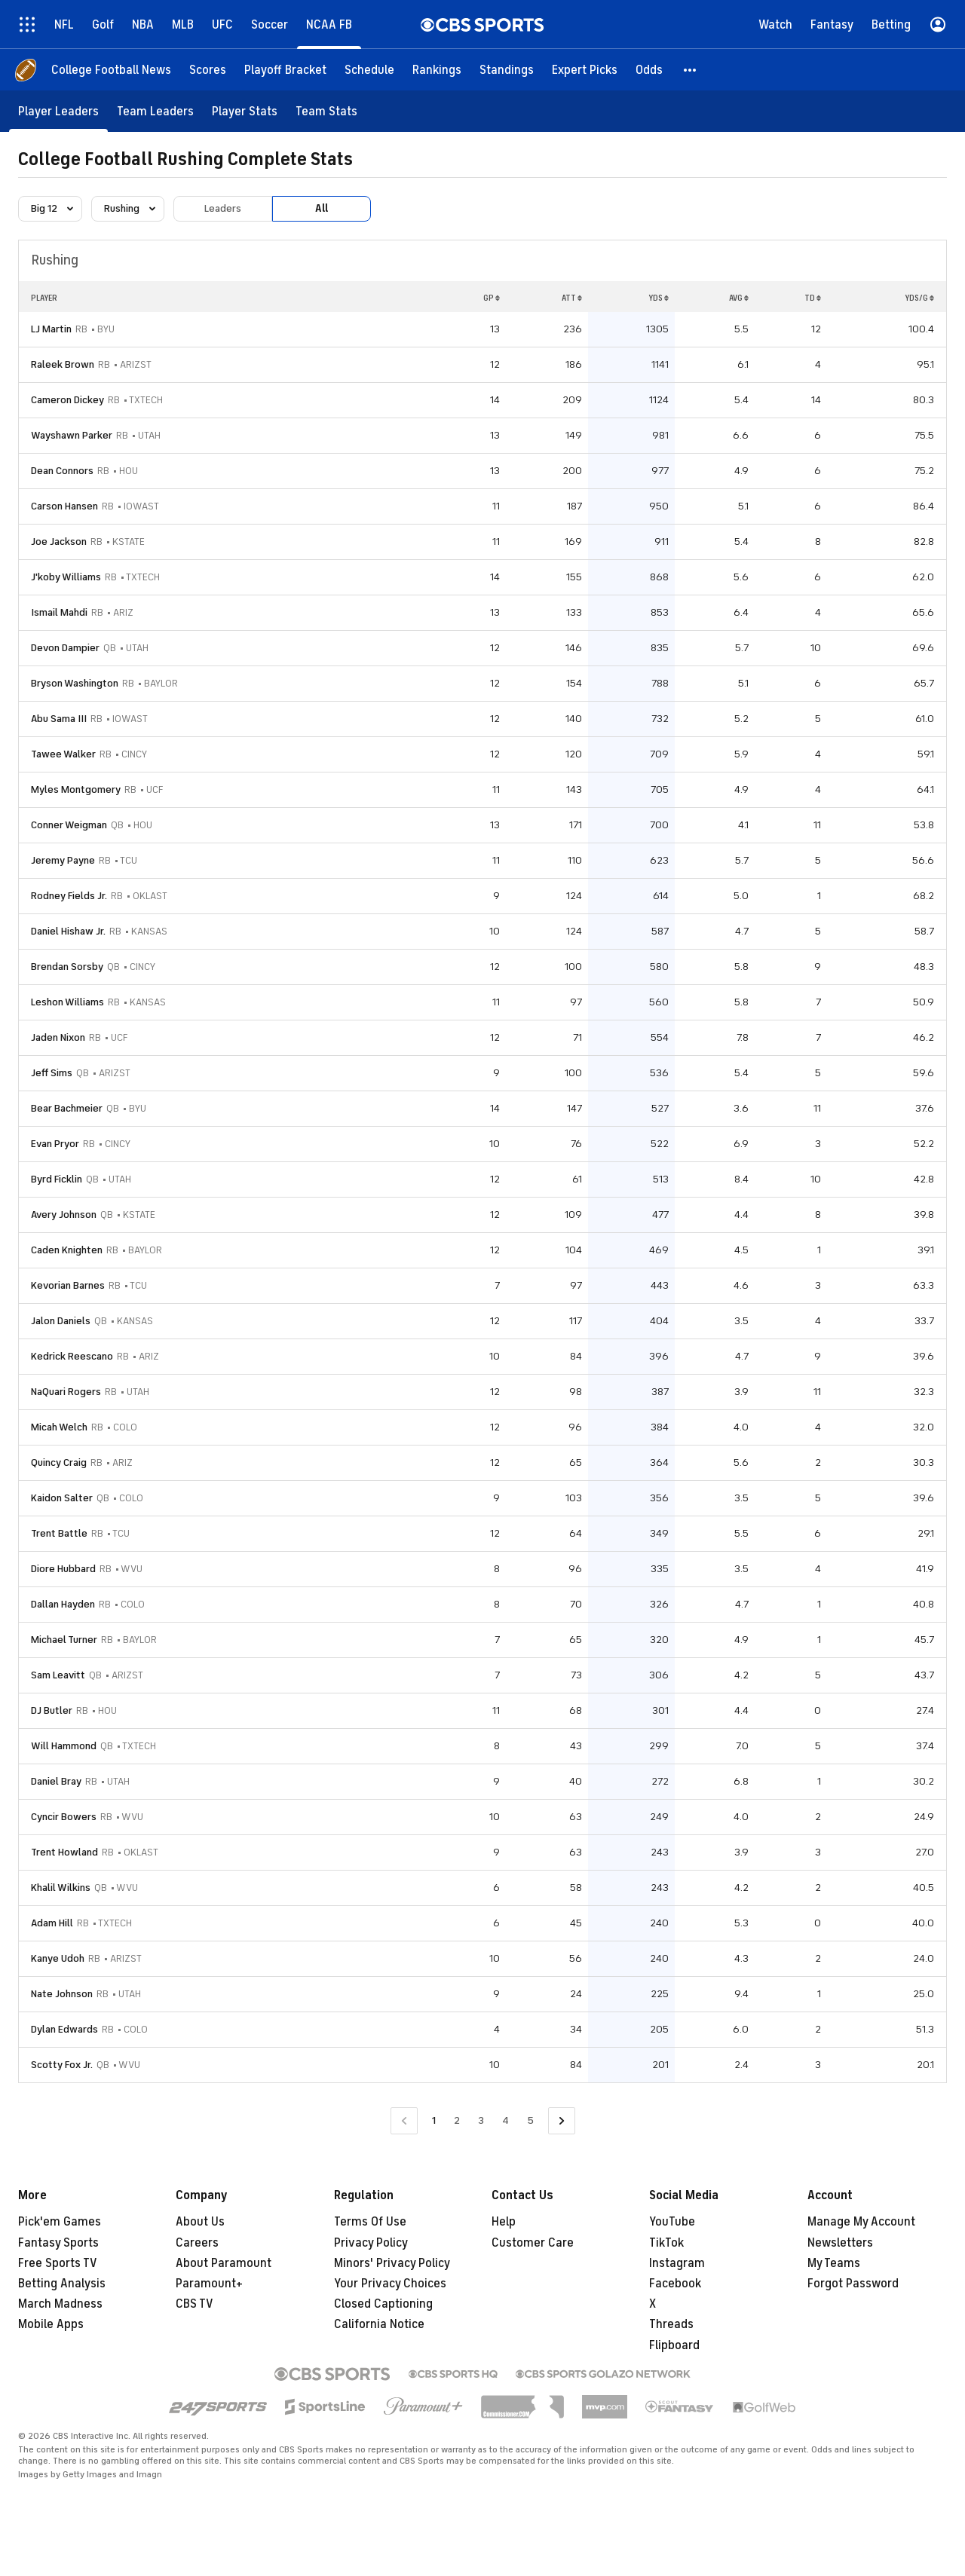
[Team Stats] (326, 111)
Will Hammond (63, 1745)
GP (491, 297)
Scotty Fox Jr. (62, 2064)
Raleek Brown (62, 364)
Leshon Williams (67, 1002)
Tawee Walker (63, 754)
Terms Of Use (370, 2221)
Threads (671, 2324)
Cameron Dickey (67, 399)
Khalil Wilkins (60, 1887)
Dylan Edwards (64, 2029)
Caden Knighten (67, 1250)
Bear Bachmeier (67, 1108)
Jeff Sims (51, 1072)
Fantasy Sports (58, 2242)
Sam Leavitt (58, 1675)
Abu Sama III (59, 718)
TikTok (666, 2242)
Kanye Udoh (57, 1958)
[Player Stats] (244, 111)
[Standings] (506, 69)
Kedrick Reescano (72, 1356)
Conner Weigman (69, 824)
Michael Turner (64, 1639)
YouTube (672, 2221)
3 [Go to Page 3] (481, 2120)
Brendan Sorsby (67, 966)
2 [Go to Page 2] (457, 2120)
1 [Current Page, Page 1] (434, 2120)
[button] (690, 69)
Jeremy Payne (63, 860)
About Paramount (223, 2263)
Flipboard (674, 2345)
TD (812, 297)
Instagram (677, 2263)
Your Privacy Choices (390, 2283)
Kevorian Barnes (68, 1285)
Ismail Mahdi (59, 612)
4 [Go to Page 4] (505, 2120)
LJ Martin (51, 329)
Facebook (675, 2283)
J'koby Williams (66, 577)
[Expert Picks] (584, 69)
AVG (739, 297)
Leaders (222, 208)
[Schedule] (369, 69)
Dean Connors (62, 470)
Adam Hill (52, 1923)
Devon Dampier (65, 647)
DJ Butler (51, 1710)
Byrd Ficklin (56, 1179)
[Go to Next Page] (561, 2121)
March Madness (60, 2303)
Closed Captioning (383, 2303)
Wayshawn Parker (71, 435)
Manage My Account (861, 2221)
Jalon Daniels (60, 1320)
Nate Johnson (62, 1993)
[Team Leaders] (155, 111)
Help (504, 2221)
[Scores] (207, 69)
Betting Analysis (62, 2283)
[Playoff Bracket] (285, 69)
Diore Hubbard (63, 1568)
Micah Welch (59, 1427)
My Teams (833, 2263)
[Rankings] (436, 69)
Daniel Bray (56, 1781)
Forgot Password (853, 2283)
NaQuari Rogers (66, 1391)
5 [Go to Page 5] (530, 2120)
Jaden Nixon (58, 1037)
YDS (658, 297)
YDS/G (919, 297)
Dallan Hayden (63, 1604)
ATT (572, 297)
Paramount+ (209, 2283)
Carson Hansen (64, 506)
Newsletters (840, 2242)
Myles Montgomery (76, 789)
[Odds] (649, 69)
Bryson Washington (74, 683)
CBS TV (194, 2303)
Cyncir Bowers (63, 1816)
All (321, 208)
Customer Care (533, 2242)
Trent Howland (64, 1852)
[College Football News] (111, 69)
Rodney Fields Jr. (69, 895)
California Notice (379, 2324)
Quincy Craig (59, 1462)
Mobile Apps (51, 2324)
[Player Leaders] (58, 111)
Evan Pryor (55, 1143)
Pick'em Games (59, 2221)
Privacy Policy (371, 2242)
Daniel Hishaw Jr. (68, 931)
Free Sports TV (57, 2263)
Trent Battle (59, 1533)
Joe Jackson (59, 541)
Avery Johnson (63, 1214)
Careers (197, 2242)
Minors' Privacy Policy (392, 2263)
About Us (200, 2221)
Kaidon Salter (62, 1497)
